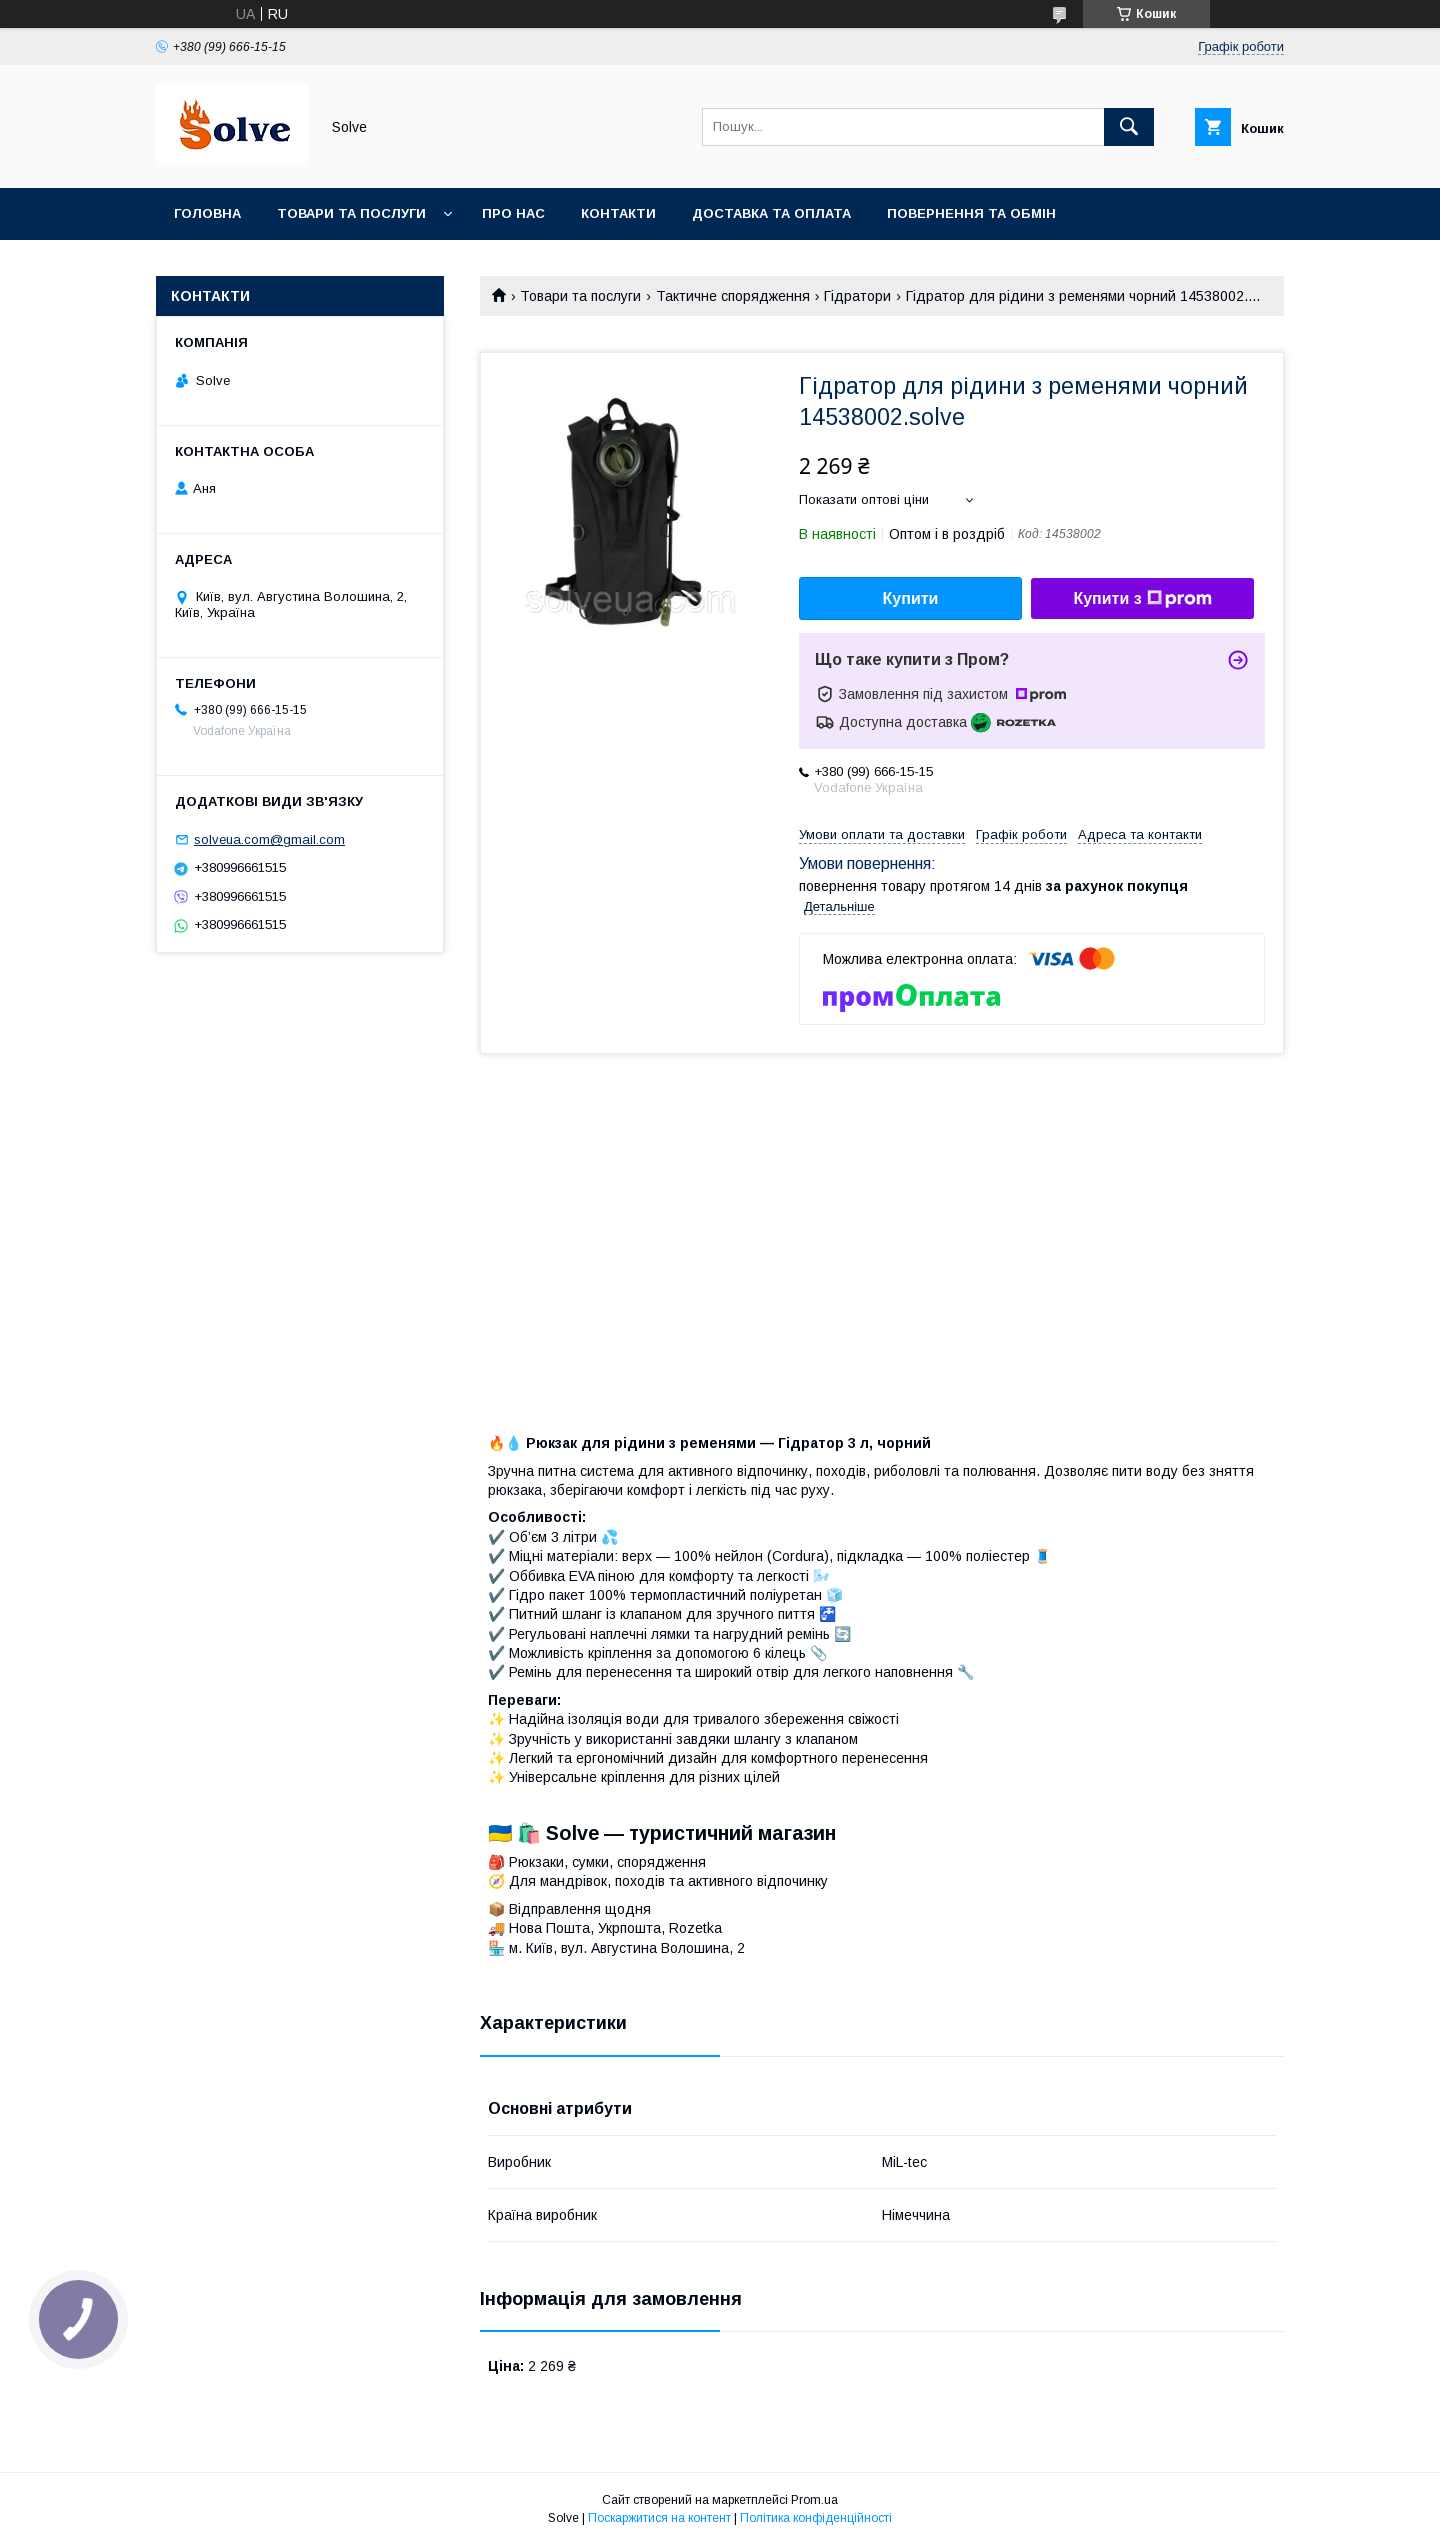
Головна (207, 213)
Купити (911, 598)
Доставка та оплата (771, 213)
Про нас (513, 213)
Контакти (618, 213)
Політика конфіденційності (816, 2518)
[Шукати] (1129, 127)
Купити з (1142, 599)
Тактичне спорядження (733, 296)
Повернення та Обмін (971, 213)
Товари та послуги (351, 213)
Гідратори (857, 296)
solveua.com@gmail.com (269, 839)
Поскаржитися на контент (659, 2518)
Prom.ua (814, 2500)
